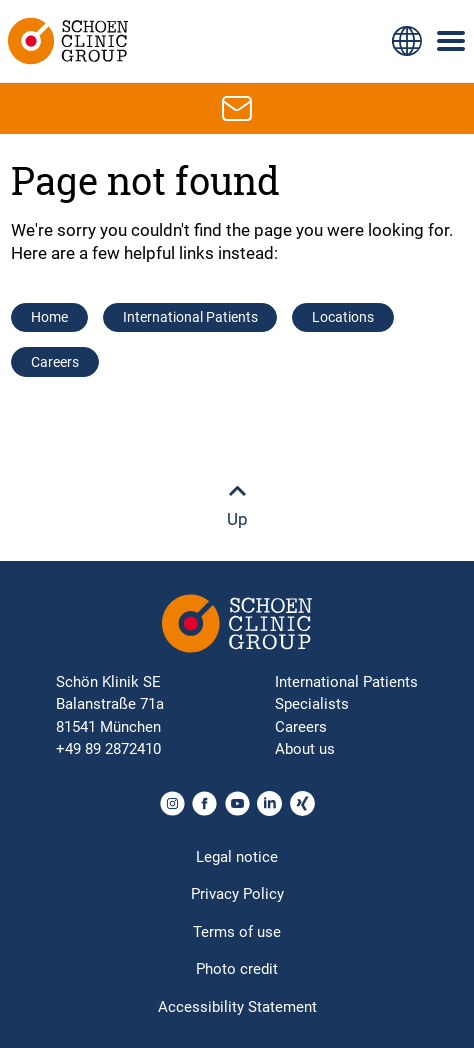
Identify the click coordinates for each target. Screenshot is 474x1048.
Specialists (312, 704)
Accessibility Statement (237, 1007)
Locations (343, 317)
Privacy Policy (237, 894)
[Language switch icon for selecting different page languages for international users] (407, 41)
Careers (55, 362)
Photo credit (237, 969)
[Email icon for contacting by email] (237, 108)
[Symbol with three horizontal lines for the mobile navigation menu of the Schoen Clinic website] (452, 41)
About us (305, 749)
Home (49, 317)
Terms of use (237, 932)
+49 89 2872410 (108, 749)
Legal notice (237, 857)
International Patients (190, 317)
